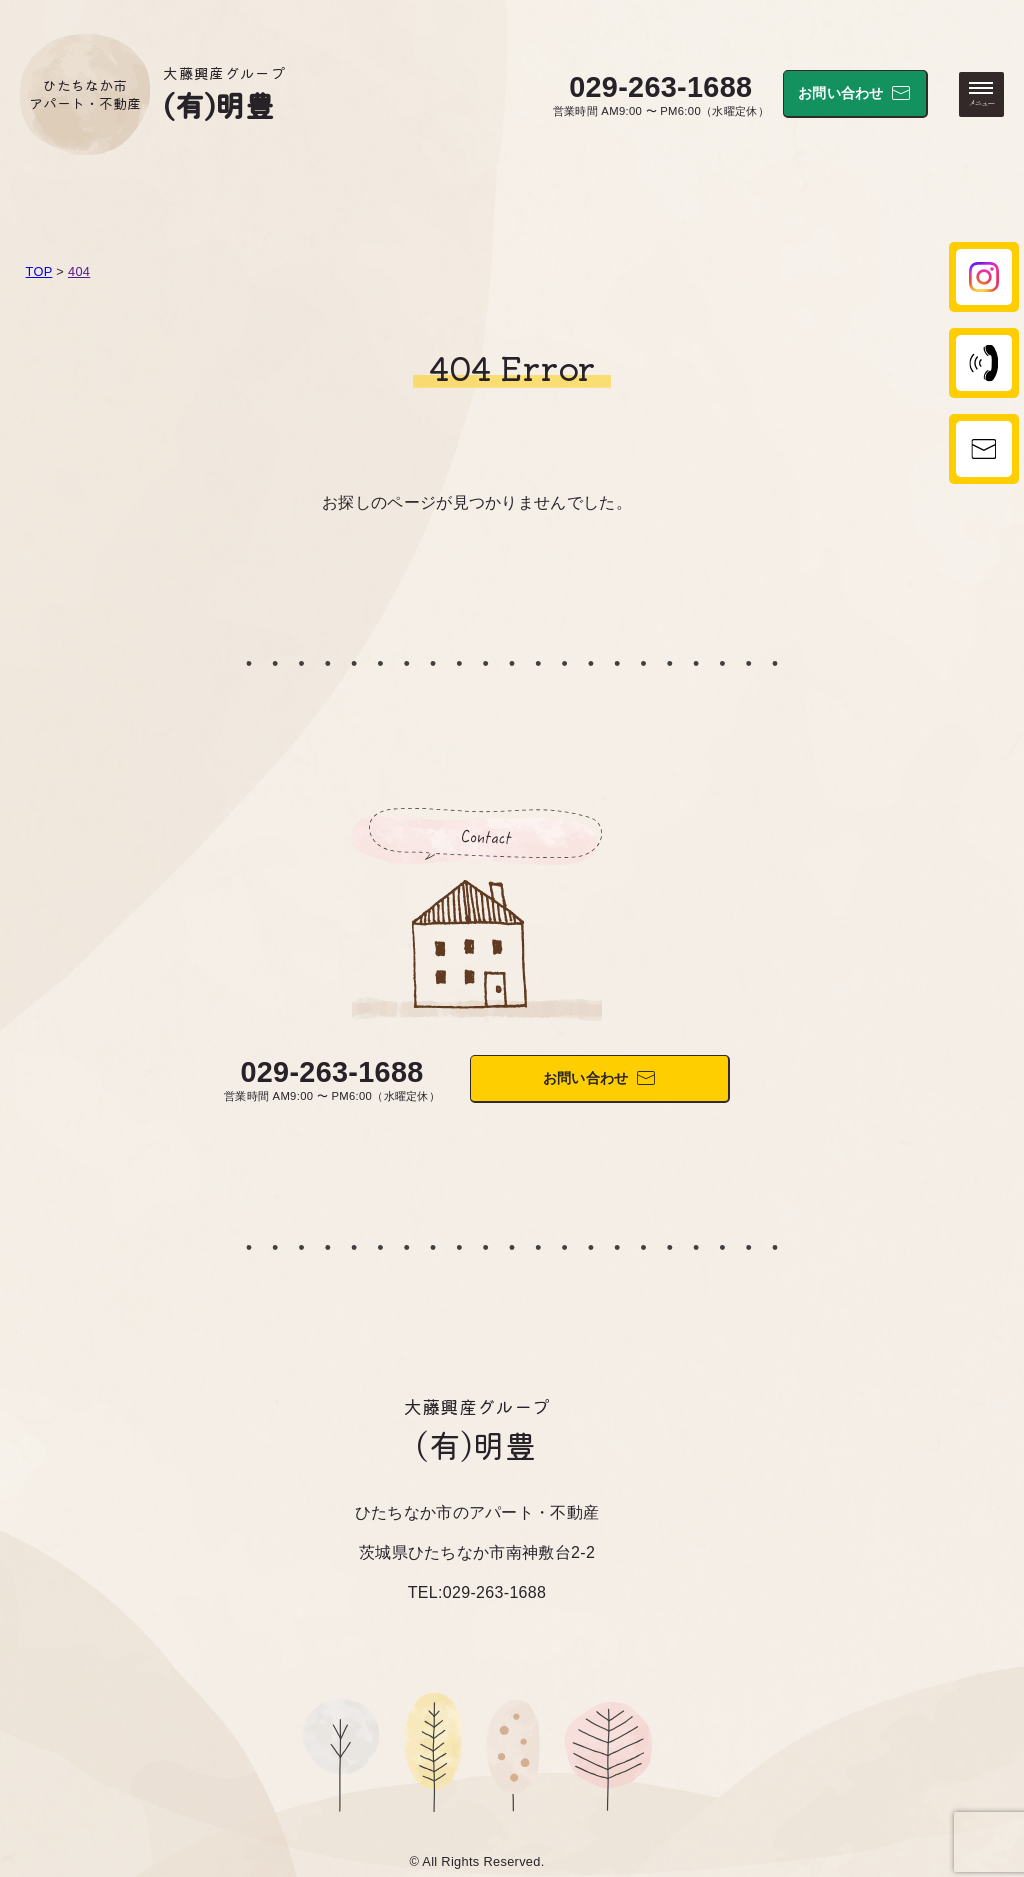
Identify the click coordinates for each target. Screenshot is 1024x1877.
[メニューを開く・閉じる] (981, 94)
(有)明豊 (218, 104)
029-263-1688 (660, 87)
